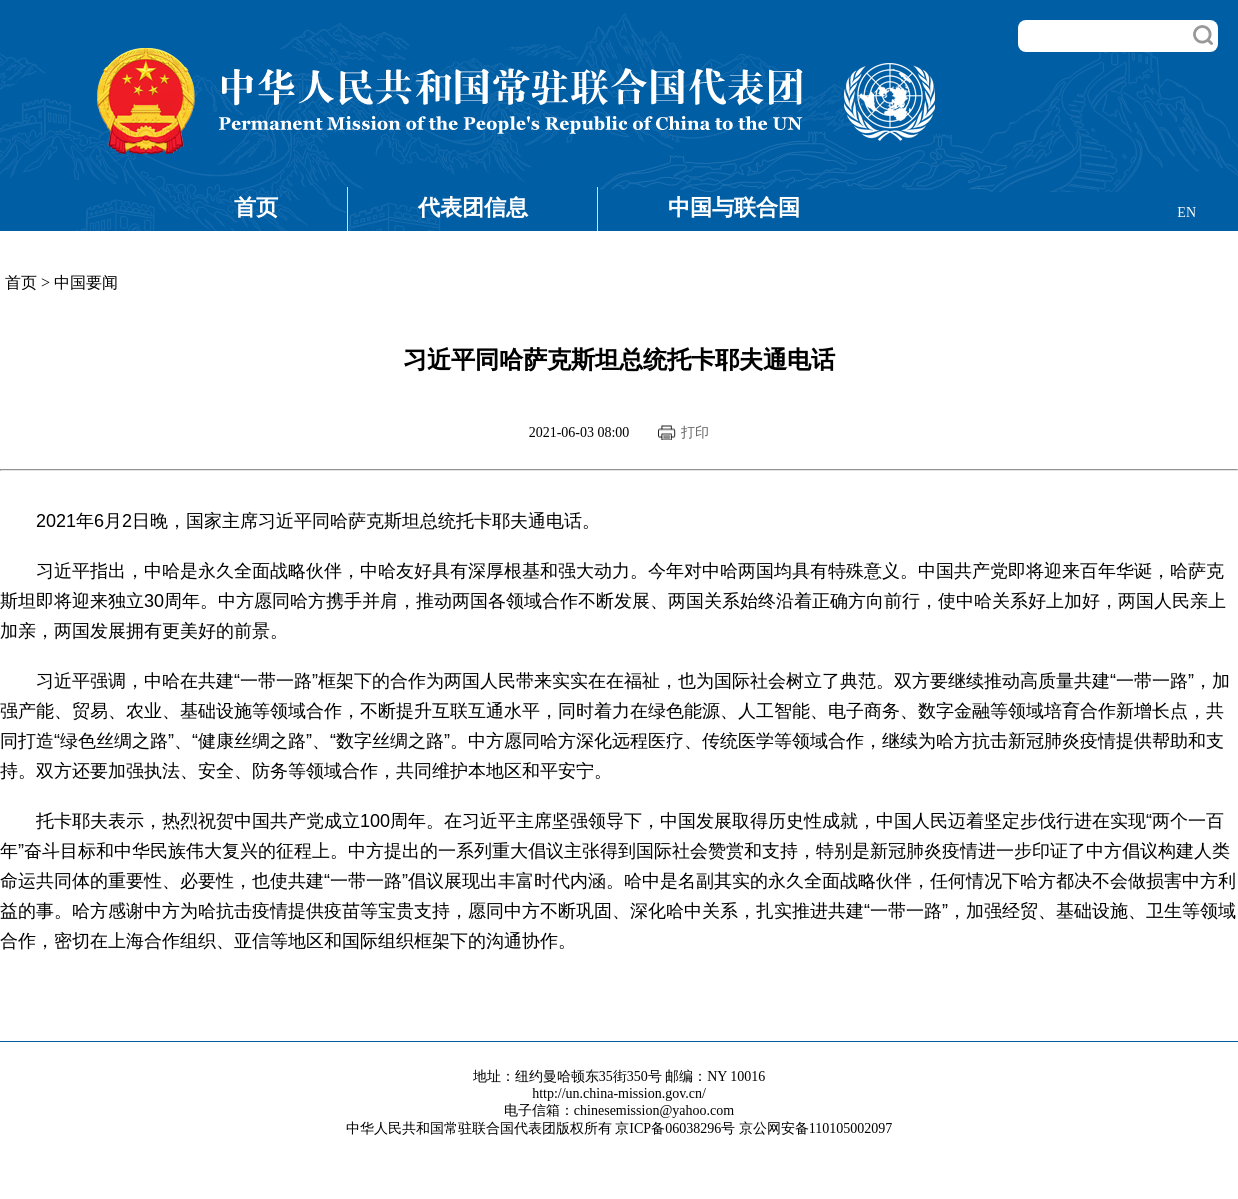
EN (1186, 212)
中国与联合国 (734, 207)
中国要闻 (86, 282)
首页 (256, 207)
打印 (695, 432)
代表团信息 (473, 207)
